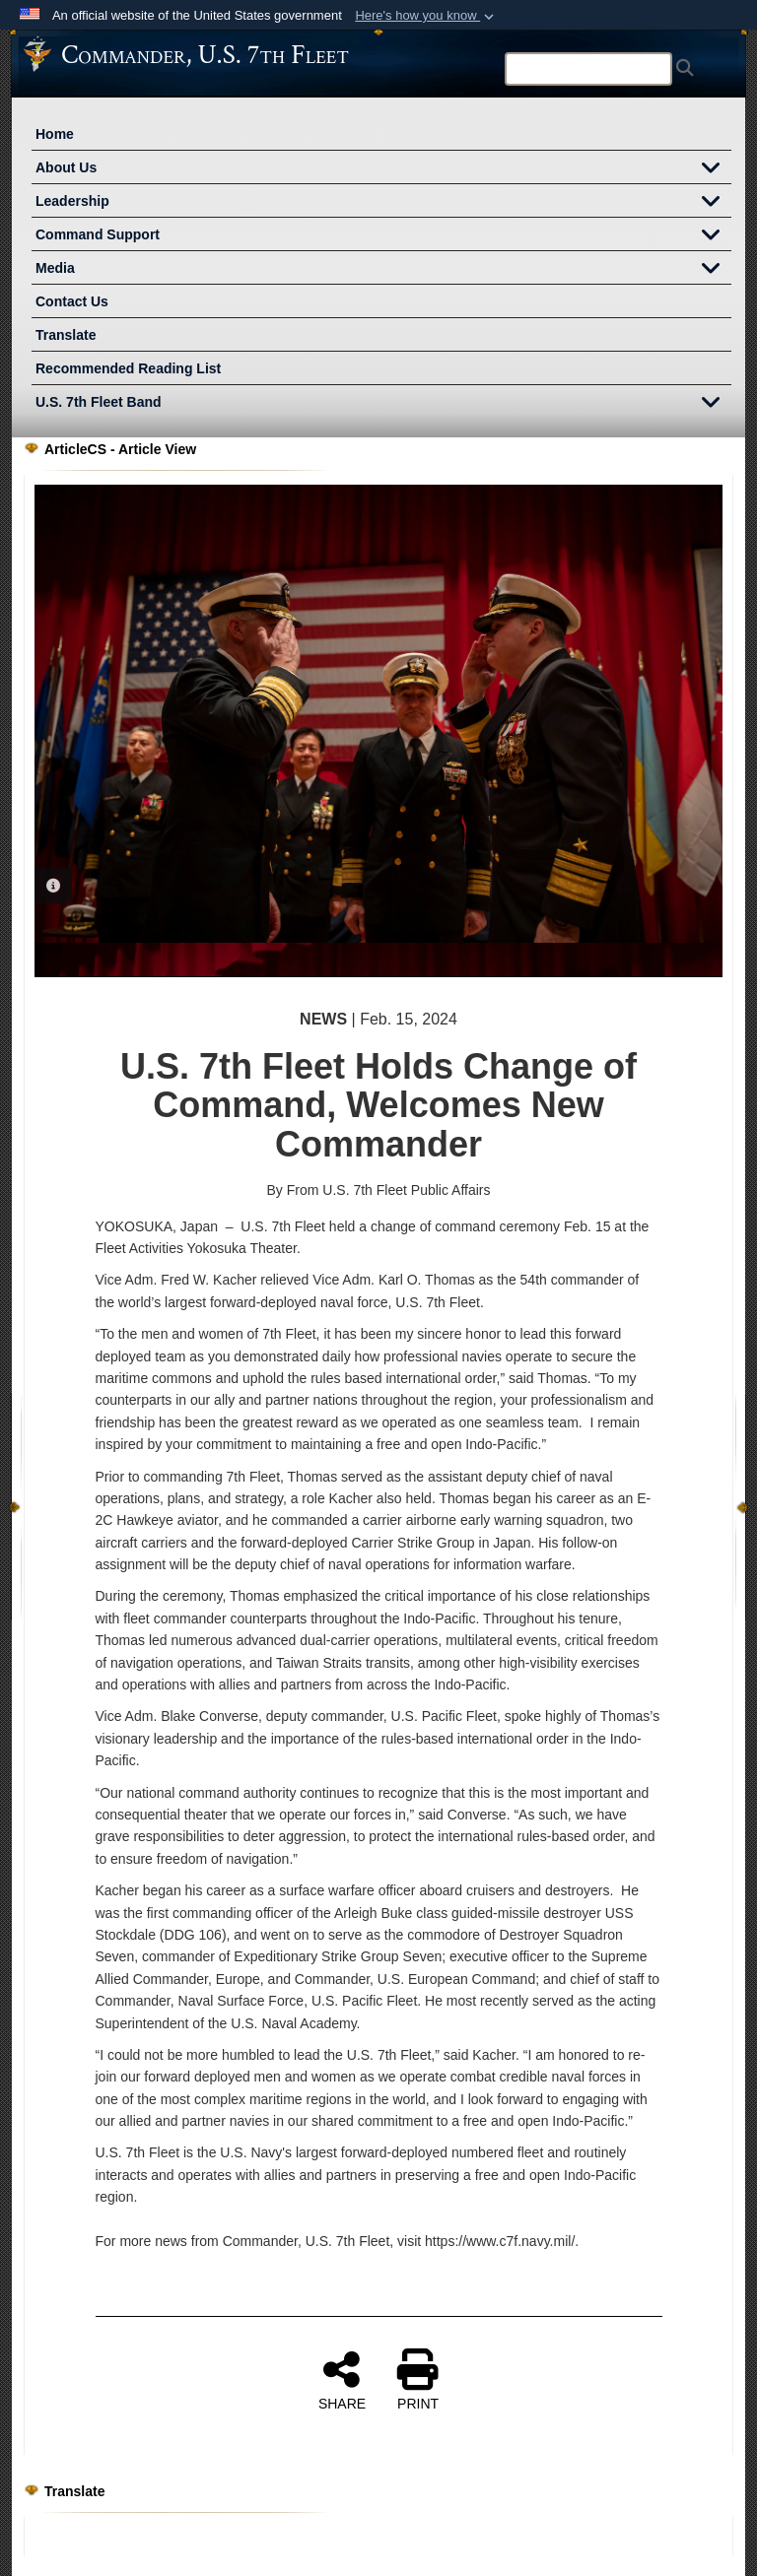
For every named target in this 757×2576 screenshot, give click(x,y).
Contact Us (71, 301)
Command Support (383, 236)
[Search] (588, 69)
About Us (383, 169)
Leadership (383, 203)
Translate (65, 335)
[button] (426, 16)
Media (383, 270)
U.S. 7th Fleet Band (383, 404)
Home (54, 134)
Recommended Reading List (128, 368)
